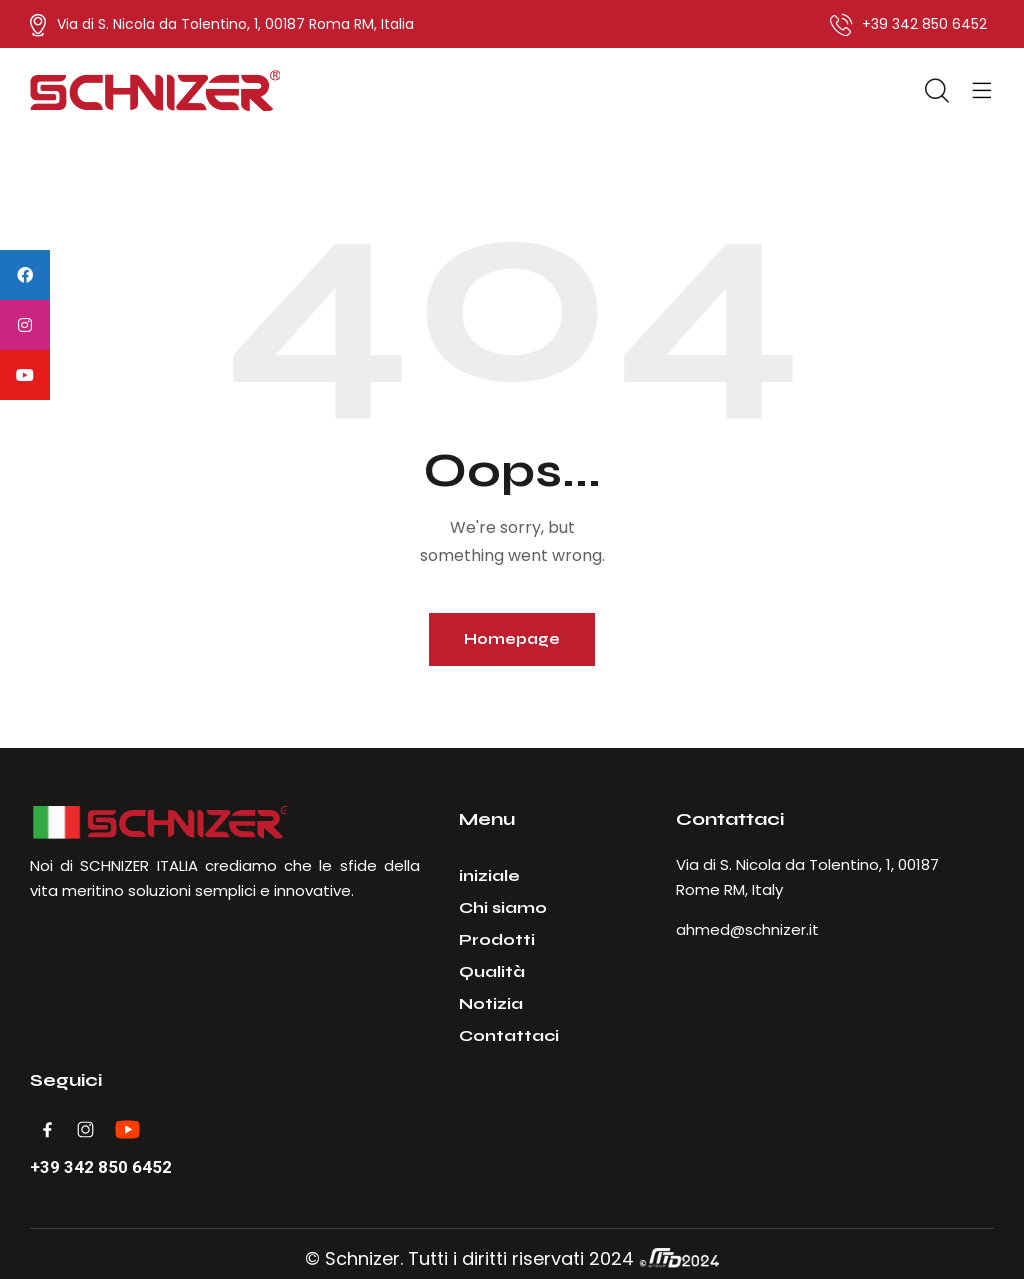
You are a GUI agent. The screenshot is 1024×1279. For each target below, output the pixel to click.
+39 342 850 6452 (101, 1167)
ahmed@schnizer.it (747, 929)
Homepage (512, 639)
